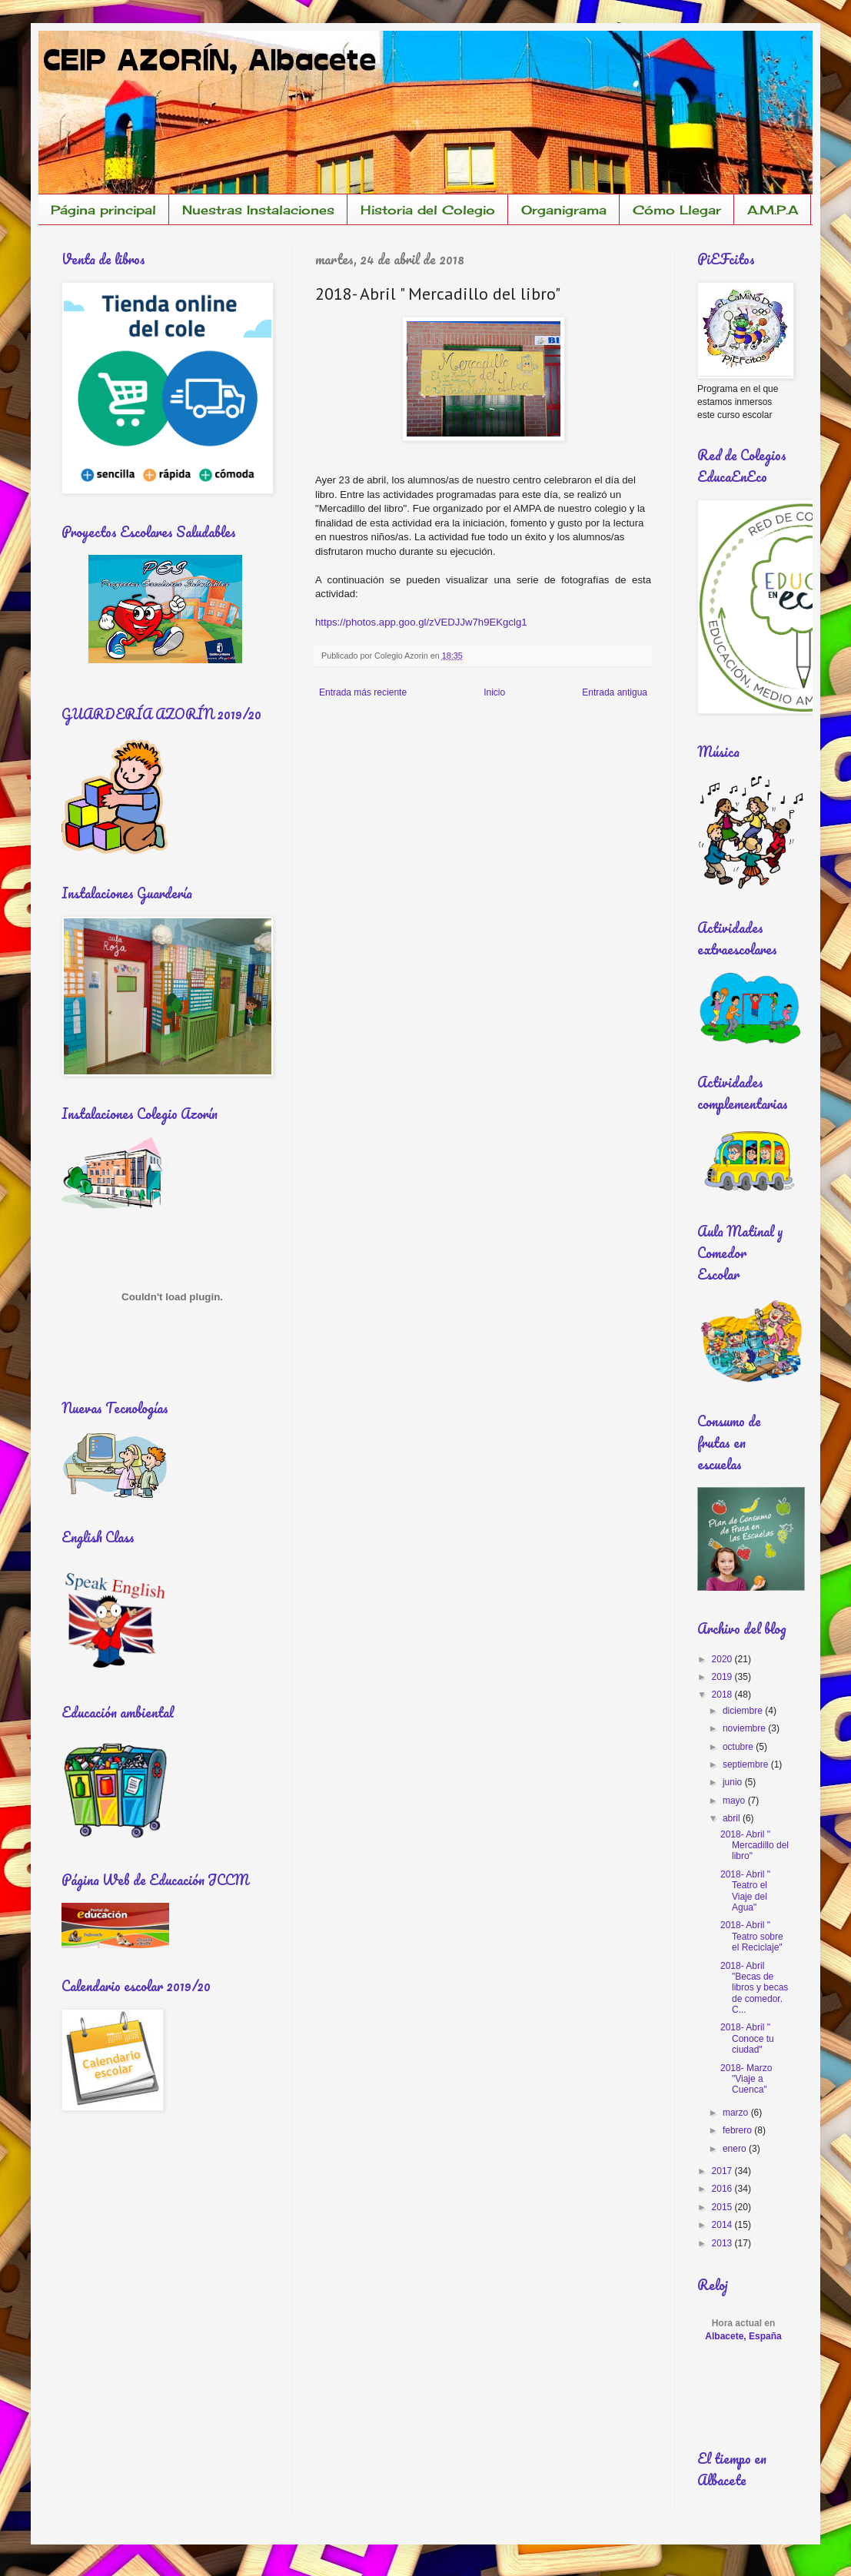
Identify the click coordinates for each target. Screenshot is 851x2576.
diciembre (744, 1710)
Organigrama (564, 209)
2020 (723, 1659)
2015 (723, 2207)
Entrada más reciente (363, 692)
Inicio (494, 692)
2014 (723, 2224)
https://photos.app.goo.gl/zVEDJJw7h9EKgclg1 (421, 622)
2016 (723, 2188)
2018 (723, 1694)
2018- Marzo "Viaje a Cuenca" (746, 2079)
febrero (738, 2130)
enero (736, 2148)
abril (733, 1818)
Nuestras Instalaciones (258, 209)
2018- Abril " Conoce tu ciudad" (747, 2038)
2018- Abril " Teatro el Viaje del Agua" (745, 1891)
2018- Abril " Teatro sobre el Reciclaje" (751, 1936)
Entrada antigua (614, 692)
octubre (739, 1746)
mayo (735, 1800)
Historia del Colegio (428, 209)
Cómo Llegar (677, 209)
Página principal (103, 209)
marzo (737, 2112)
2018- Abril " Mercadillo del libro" (754, 1845)
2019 (723, 1676)
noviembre (745, 1728)
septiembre (747, 1764)
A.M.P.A (772, 209)
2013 (723, 2243)
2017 (723, 2171)
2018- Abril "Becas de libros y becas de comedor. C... (754, 1988)
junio (734, 1782)
